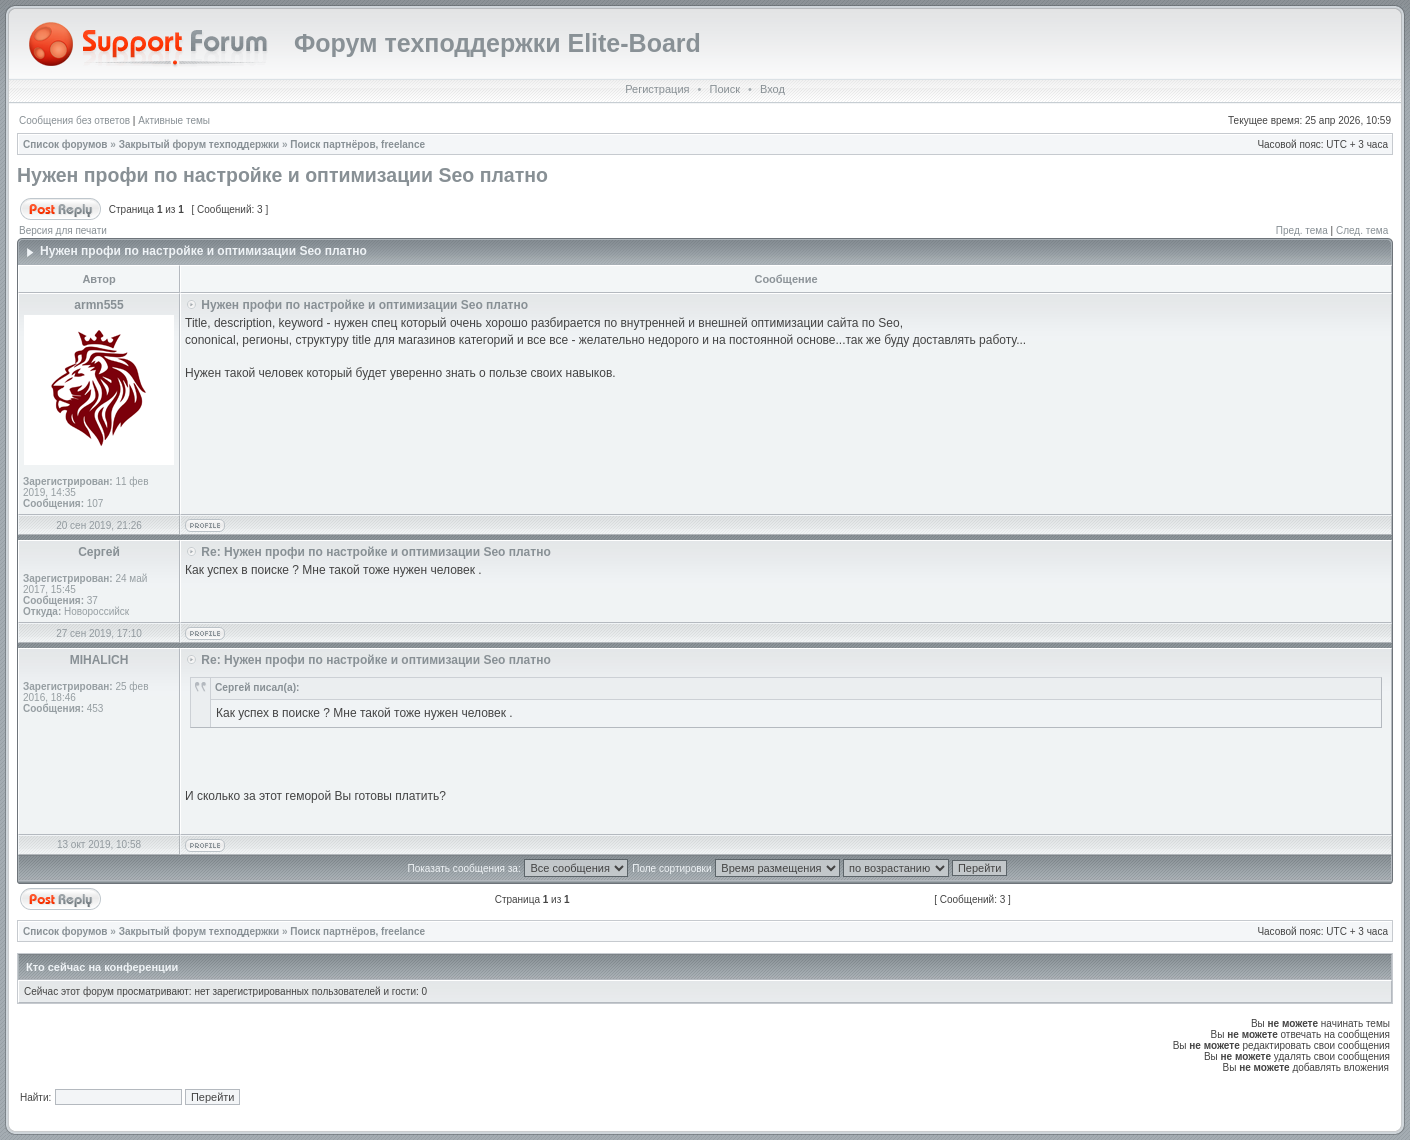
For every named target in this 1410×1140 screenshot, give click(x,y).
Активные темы (174, 120)
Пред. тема (1302, 230)
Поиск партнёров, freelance (357, 144)
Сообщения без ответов (74, 120)
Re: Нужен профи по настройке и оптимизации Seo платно (375, 552)
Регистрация (657, 89)
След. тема (1362, 230)
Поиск (724, 89)
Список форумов (65, 144)
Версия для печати (63, 230)
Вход (772, 89)
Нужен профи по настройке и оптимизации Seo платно (282, 175)
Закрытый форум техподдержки (199, 144)
